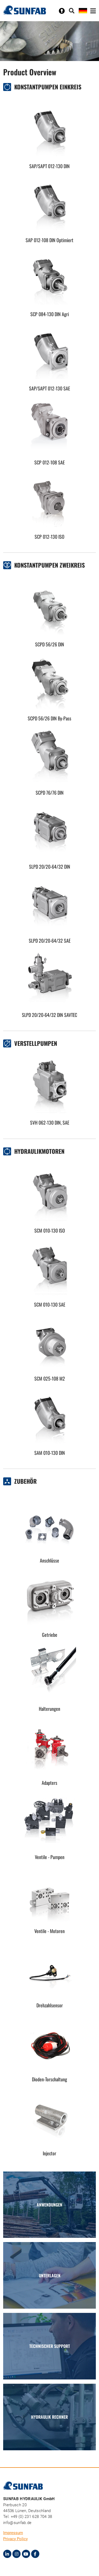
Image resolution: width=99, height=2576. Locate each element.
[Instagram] (16, 2554)
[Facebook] (35, 2554)
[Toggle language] (83, 10)
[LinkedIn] (7, 2554)
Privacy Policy (15, 2538)
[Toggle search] (71, 11)
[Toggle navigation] (93, 11)
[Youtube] (26, 2554)
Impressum (13, 2532)
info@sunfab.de (17, 2522)
